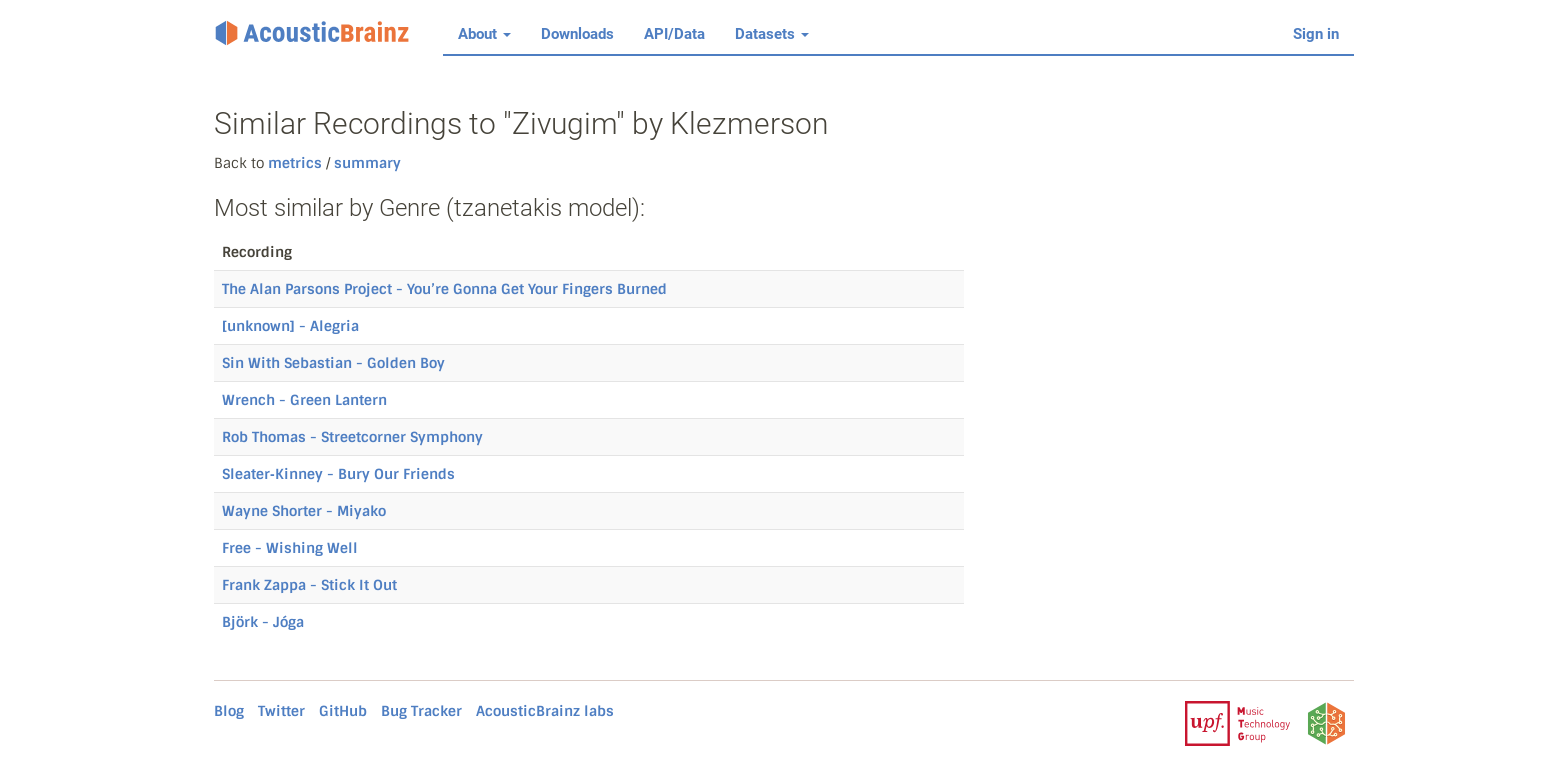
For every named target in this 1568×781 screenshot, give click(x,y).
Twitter (281, 711)
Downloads (577, 34)
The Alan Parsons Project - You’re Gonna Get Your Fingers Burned (444, 289)
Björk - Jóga (263, 622)
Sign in (1316, 34)
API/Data (674, 34)
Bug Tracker (421, 711)
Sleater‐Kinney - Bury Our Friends (338, 474)
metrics (295, 163)
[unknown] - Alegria (290, 326)
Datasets (772, 34)
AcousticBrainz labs (545, 711)
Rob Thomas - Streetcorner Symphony (352, 437)
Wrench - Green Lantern (304, 400)
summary (365, 163)
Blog (229, 711)
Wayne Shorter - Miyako (304, 511)
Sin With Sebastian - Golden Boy (333, 363)
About (484, 34)
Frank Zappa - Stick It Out (309, 585)
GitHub (343, 711)
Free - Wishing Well (290, 548)
